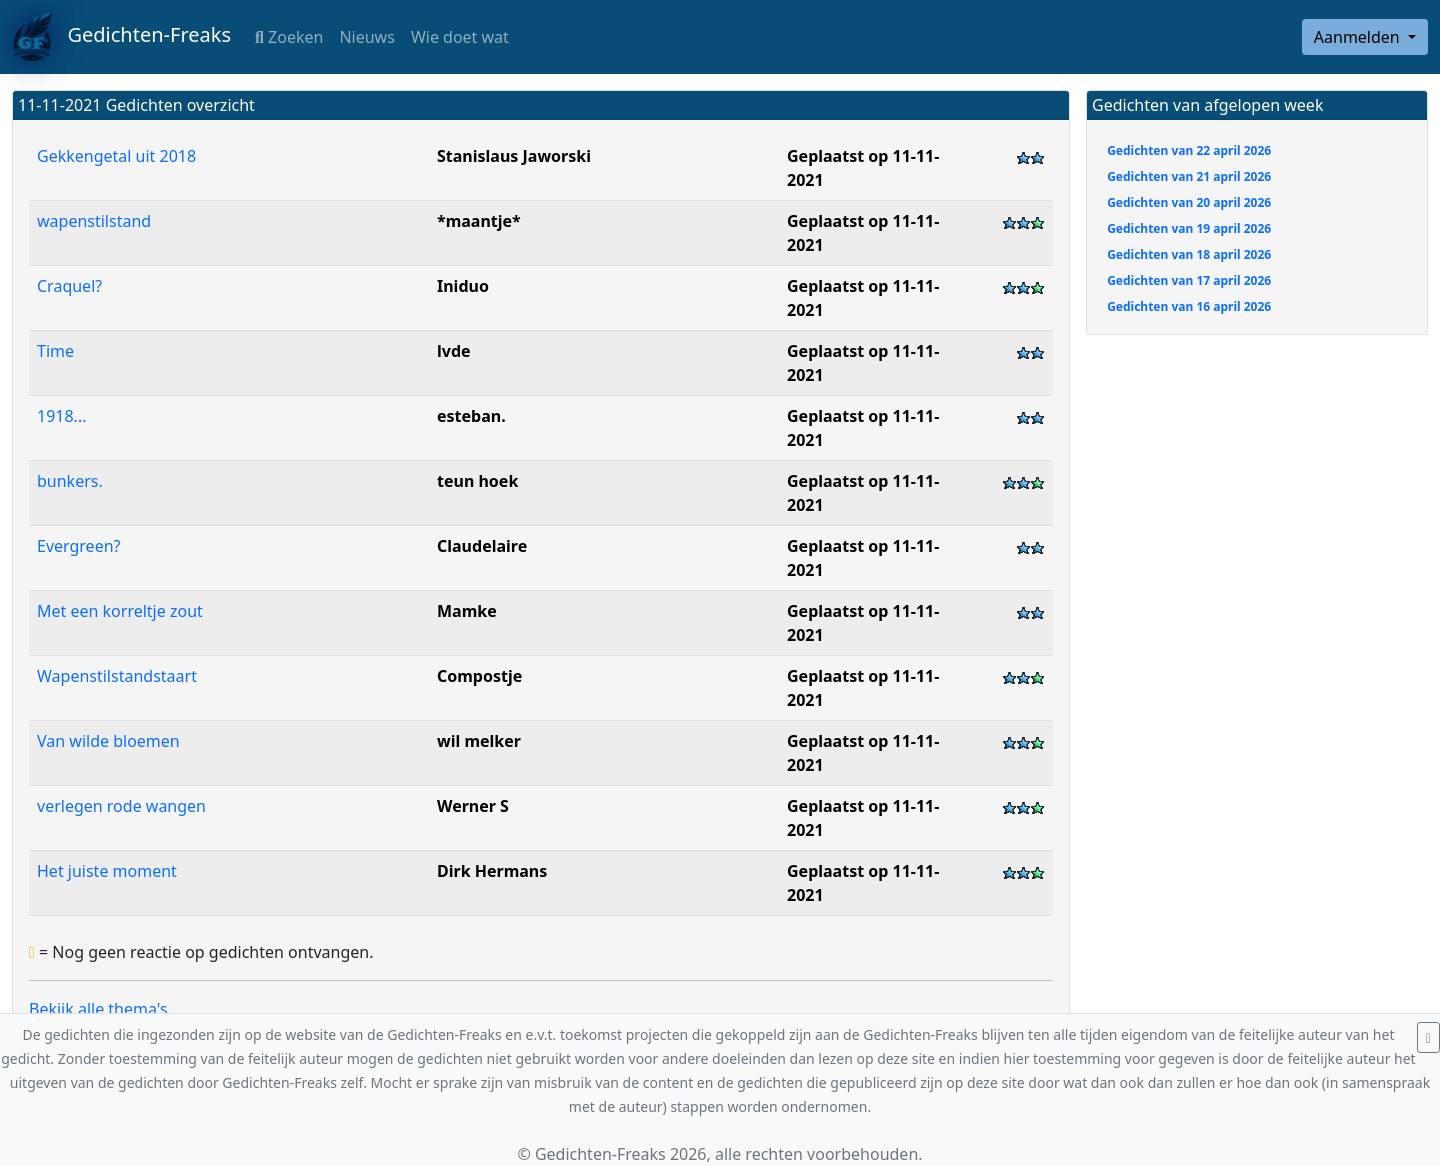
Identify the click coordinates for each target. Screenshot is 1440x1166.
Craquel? (69, 286)
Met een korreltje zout (120, 611)
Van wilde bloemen (108, 741)
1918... (61, 416)
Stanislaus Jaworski (514, 156)
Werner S (473, 806)
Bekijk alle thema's (98, 1009)
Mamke (467, 611)
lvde (454, 351)
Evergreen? (79, 546)
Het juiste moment (107, 871)
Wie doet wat (460, 37)
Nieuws (366, 37)
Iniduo (463, 286)
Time (55, 351)
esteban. (471, 416)
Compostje (479, 676)
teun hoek (477, 481)
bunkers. (70, 481)
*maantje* (479, 221)
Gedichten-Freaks (121, 37)
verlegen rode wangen (121, 806)
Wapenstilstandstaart (117, 676)
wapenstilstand (94, 221)
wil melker (479, 741)
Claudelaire (482, 546)
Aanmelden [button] (1359, 37)
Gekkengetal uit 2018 (116, 156)
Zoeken (289, 37)
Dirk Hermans (492, 871)
